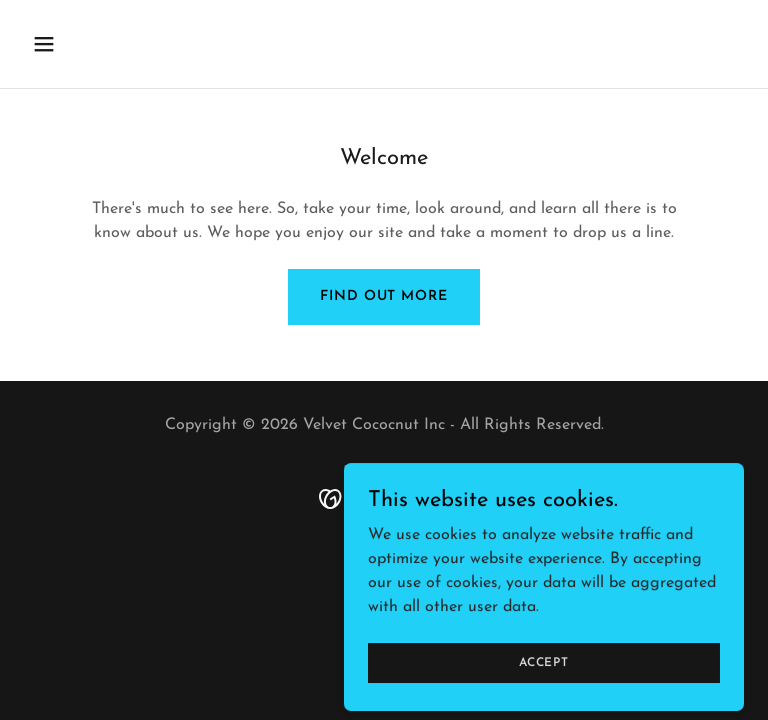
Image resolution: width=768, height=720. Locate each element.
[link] (384, 498)
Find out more (383, 296)
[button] (78, 44)
